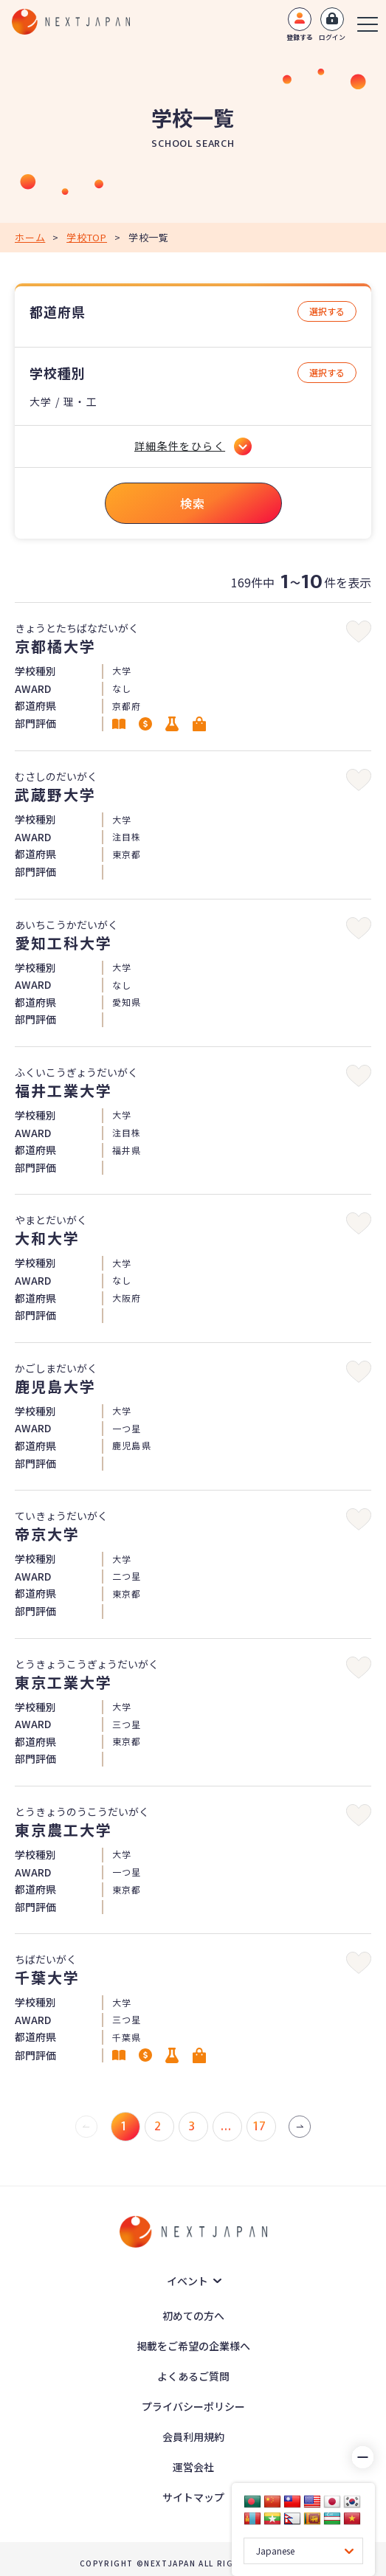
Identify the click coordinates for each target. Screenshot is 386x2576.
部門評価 (35, 723)
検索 (193, 503)
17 (259, 2126)
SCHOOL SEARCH (193, 144)
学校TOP (86, 237)
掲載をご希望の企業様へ (193, 2345)
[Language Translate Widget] (303, 2551)
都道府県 (58, 312)
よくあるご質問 (193, 2376)
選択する (327, 311)
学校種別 (58, 373)
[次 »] (300, 2127)
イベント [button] (187, 2280)
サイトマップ (193, 2497)
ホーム (30, 237)
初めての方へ (193, 2315)
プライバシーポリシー (193, 2406)
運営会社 (193, 2466)
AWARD (33, 689)
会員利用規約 (193, 2436)
